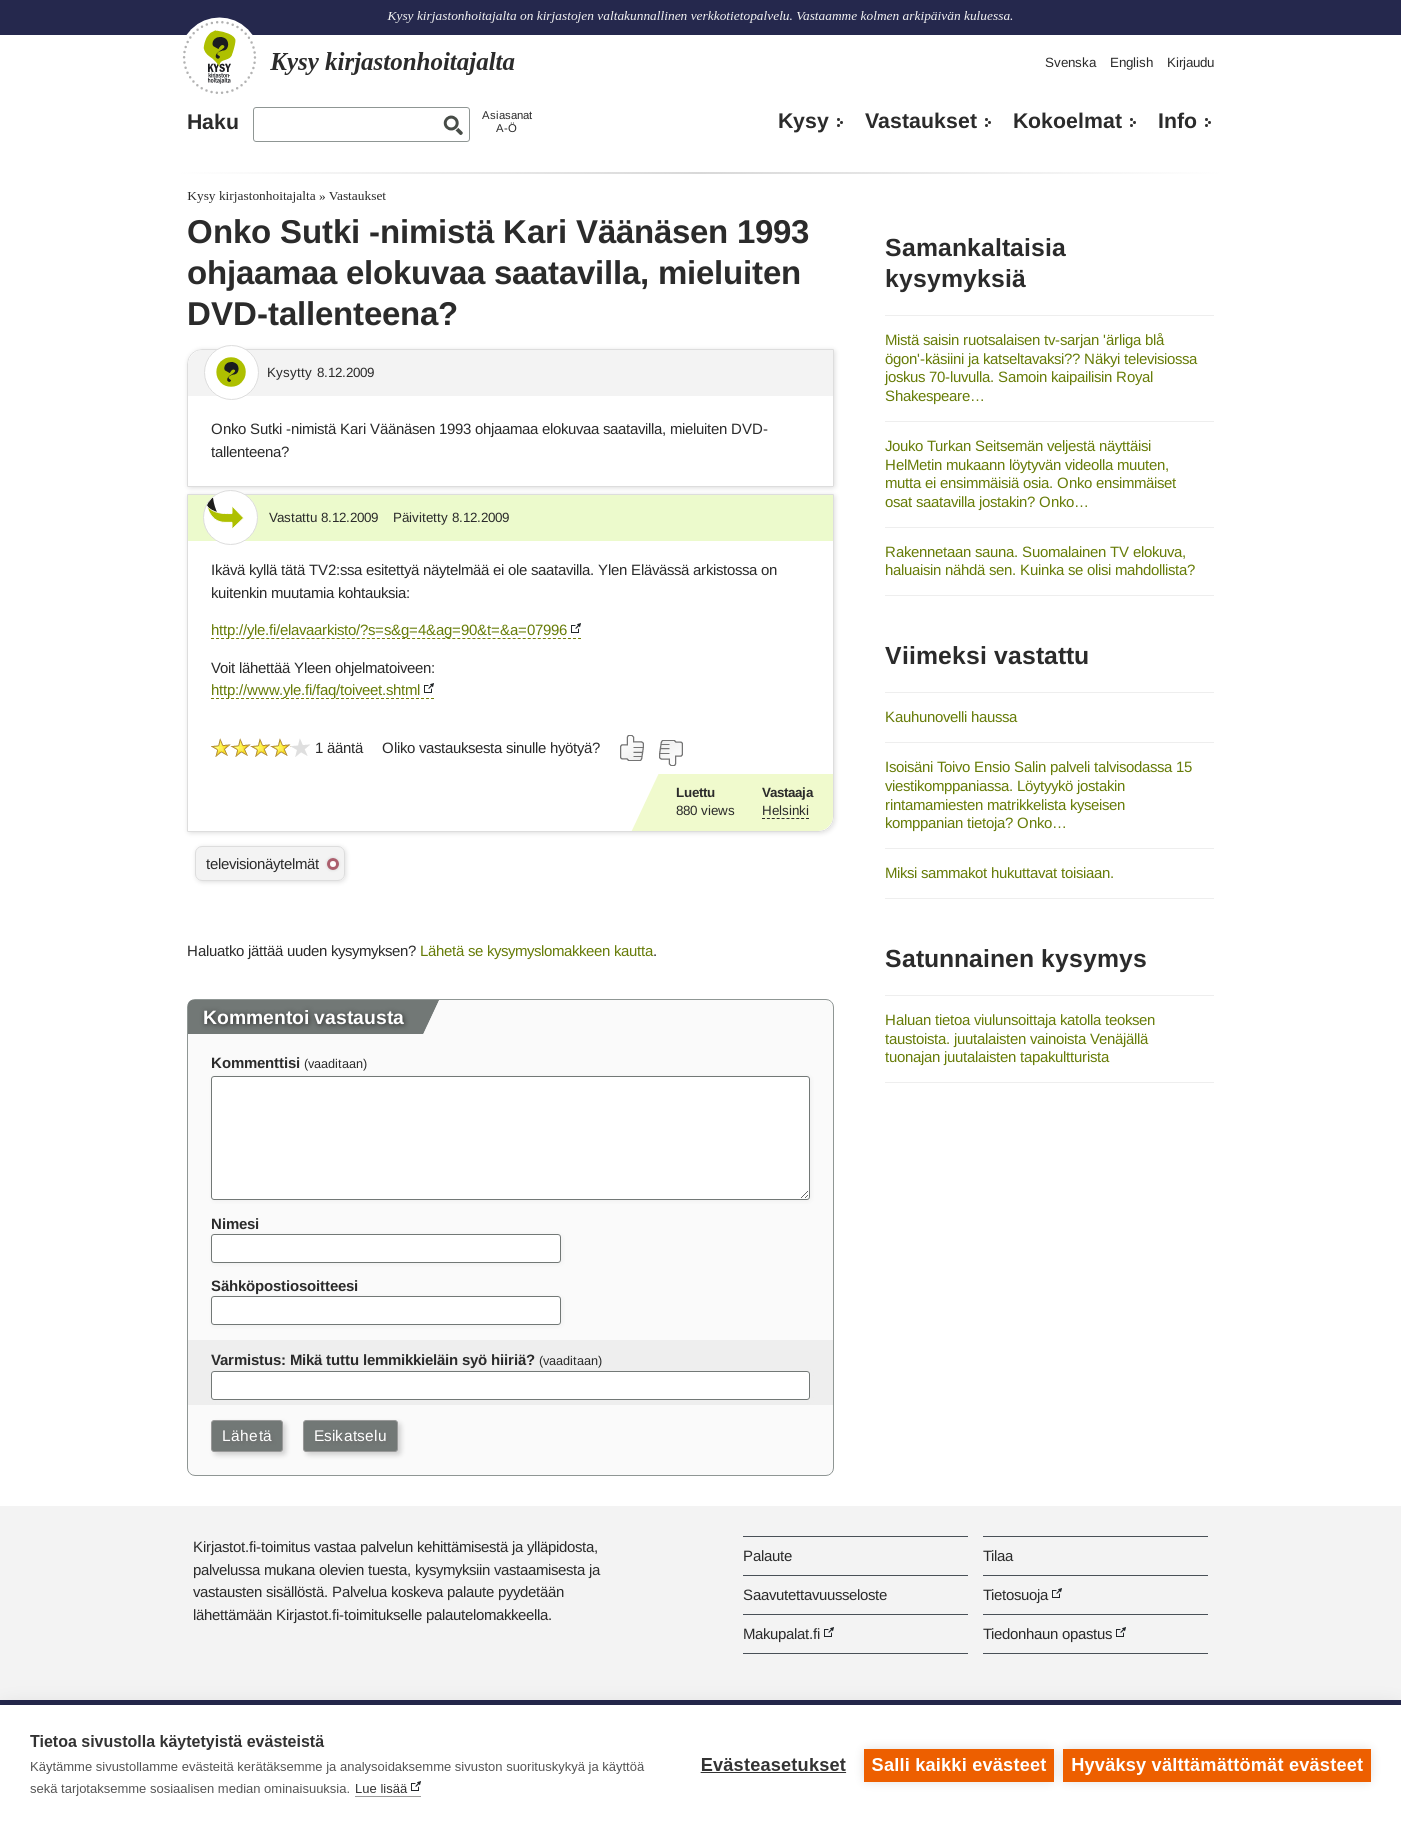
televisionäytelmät (262, 863)
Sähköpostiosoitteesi (284, 1285)
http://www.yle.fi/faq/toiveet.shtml (315, 689)
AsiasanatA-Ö (507, 121)
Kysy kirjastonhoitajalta (251, 195)
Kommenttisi (255, 1062)
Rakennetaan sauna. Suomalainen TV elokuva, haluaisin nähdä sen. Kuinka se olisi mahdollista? (1040, 561)
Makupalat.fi (781, 1633)
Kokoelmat (1067, 121)
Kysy (803, 121)
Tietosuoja (1015, 1594)
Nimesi (235, 1223)
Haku (213, 122)
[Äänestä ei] (670, 753)
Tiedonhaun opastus (1047, 1633)
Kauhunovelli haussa (951, 716)
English (1131, 62)
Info (1177, 121)
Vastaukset (921, 121)
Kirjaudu (1190, 62)
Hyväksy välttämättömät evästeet (1217, 1765)
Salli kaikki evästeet (958, 1765)
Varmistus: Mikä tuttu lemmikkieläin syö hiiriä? (373, 1359)
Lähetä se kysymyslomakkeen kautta (536, 950)
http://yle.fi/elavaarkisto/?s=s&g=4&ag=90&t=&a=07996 (389, 629)
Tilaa (998, 1555)
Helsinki (785, 810)
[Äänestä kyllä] (633, 748)
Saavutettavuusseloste (815, 1594)
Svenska (1070, 62)
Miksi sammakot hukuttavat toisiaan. (999, 872)
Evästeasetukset (772, 1765)
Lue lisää (381, 1788)
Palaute (767, 1555)
